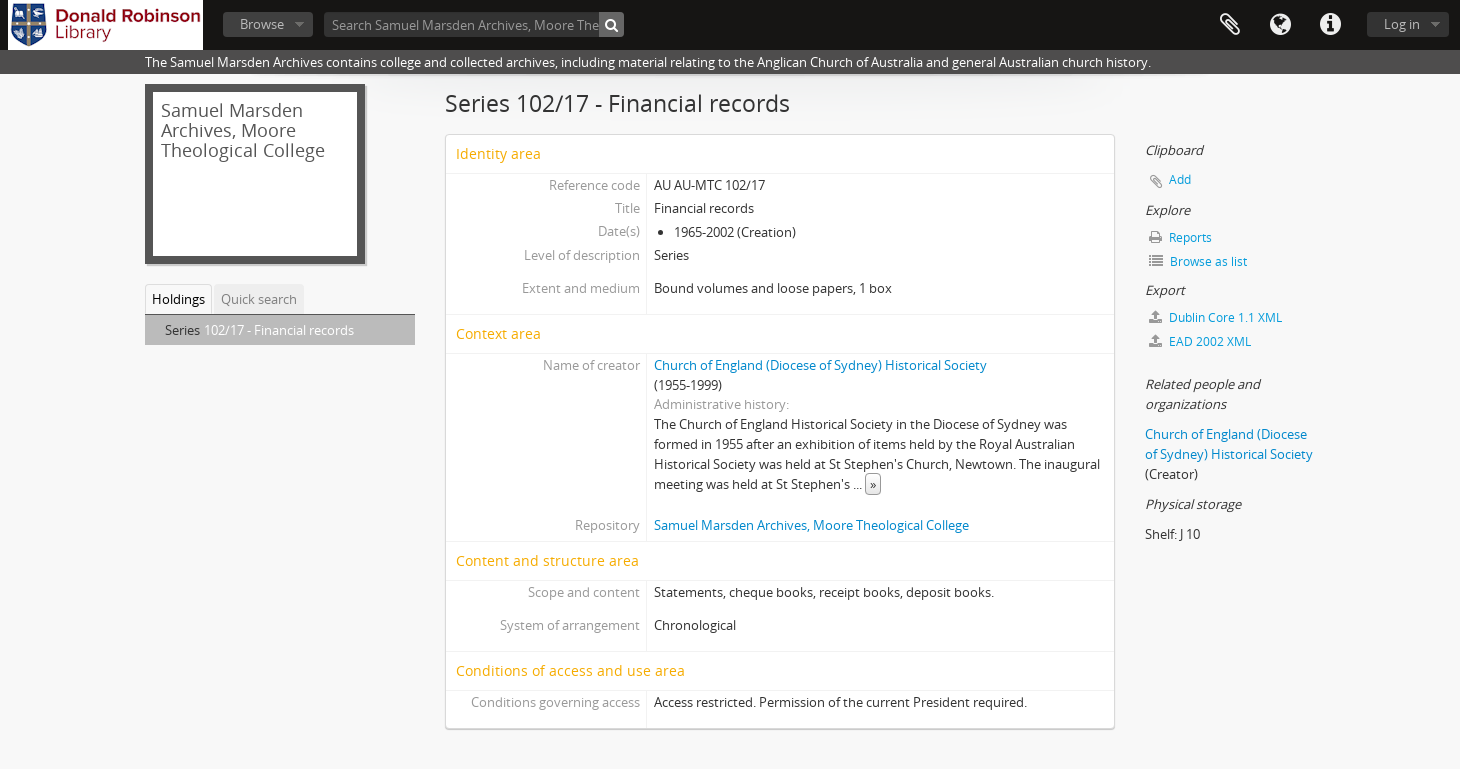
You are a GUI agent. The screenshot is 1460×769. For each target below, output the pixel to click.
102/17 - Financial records (279, 330)
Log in (1402, 24)
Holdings (178, 299)
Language (1280, 25)
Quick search (259, 299)
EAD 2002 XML (1200, 341)
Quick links (1330, 25)
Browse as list (1198, 261)
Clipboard (1230, 25)
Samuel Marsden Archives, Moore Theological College (811, 525)
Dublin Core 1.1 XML (1215, 317)
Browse (262, 24)
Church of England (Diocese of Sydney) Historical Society (820, 365)
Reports (1180, 237)
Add (1180, 179)
